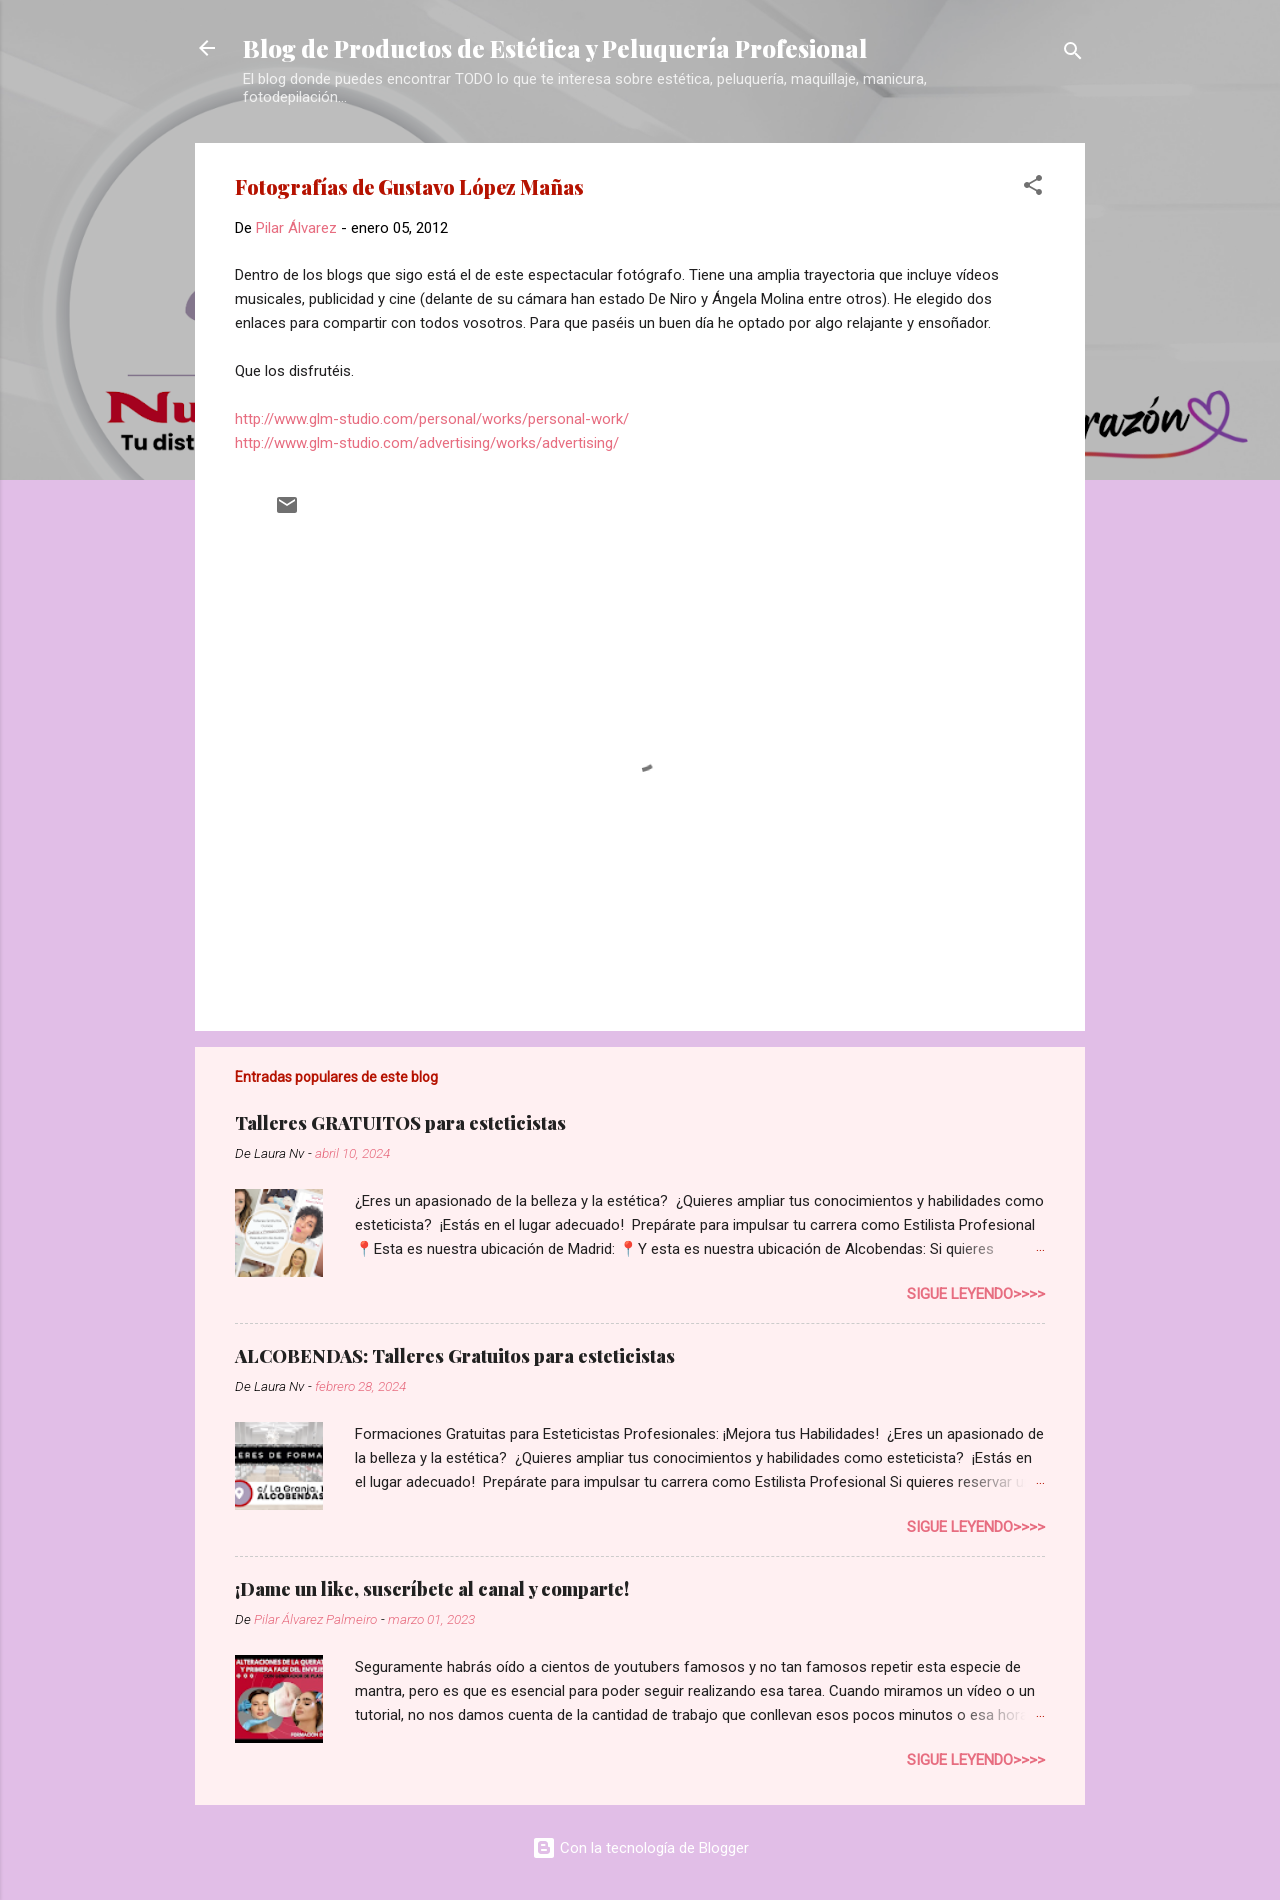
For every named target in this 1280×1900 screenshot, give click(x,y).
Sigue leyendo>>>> (976, 1294)
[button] (1033, 188)
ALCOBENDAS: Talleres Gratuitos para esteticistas (455, 1356)
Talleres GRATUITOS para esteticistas (400, 1123)
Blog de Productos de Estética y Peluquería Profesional (555, 48)
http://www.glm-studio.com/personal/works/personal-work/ (432, 419)
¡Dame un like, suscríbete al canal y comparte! (432, 1589)
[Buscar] (1073, 54)
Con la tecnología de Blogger (640, 1848)
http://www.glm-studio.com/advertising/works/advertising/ (427, 443)
